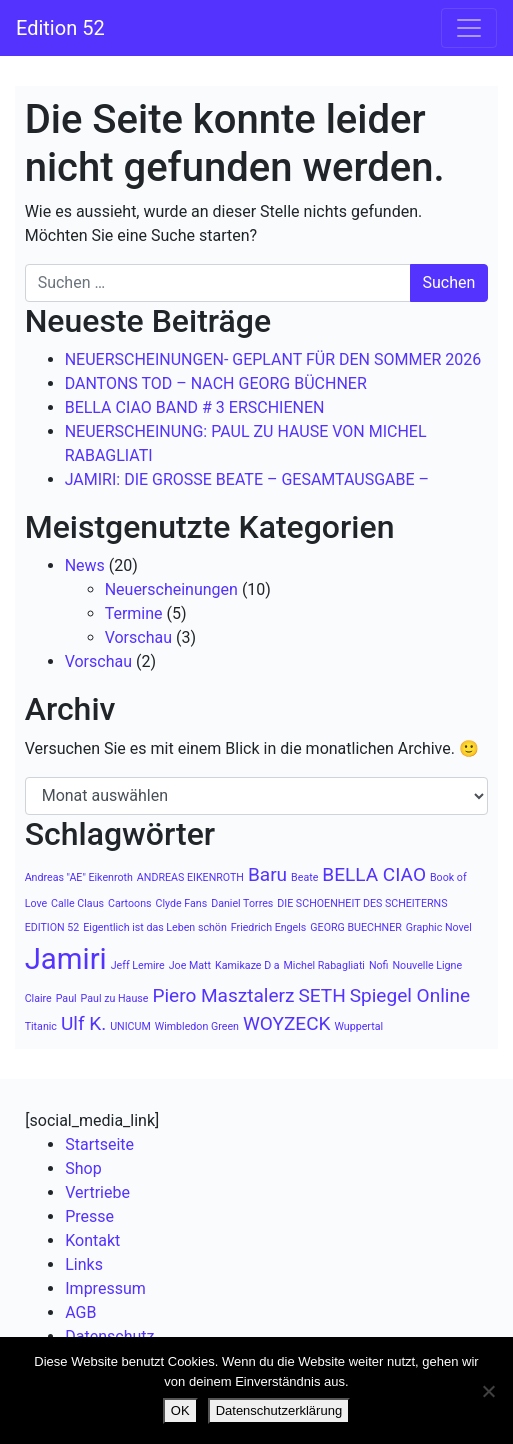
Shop (83, 1168)
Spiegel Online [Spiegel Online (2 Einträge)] (410, 995)
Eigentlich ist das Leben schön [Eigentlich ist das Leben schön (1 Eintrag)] (155, 927)
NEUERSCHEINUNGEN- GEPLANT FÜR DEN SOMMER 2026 (273, 359)
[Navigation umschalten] (469, 28)
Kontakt (92, 1240)
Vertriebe (97, 1192)
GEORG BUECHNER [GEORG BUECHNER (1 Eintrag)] (355, 927)
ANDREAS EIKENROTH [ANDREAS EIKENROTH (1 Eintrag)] (190, 877)
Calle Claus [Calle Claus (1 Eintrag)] (77, 903)
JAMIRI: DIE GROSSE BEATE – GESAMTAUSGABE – (247, 479)
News (85, 565)
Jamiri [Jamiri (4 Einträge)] (66, 959)
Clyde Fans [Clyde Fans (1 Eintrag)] (182, 903)
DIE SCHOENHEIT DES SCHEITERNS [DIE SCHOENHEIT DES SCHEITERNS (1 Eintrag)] (362, 903)
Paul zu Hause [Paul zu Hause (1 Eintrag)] (115, 998)
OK (180, 1410)
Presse (89, 1216)
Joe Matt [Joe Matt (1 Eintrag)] (190, 965)
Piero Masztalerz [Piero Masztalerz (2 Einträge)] (223, 995)
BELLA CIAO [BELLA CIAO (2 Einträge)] (374, 874)
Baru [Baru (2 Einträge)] (267, 874)
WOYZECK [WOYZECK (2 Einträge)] (287, 1023)
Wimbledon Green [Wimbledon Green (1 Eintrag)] (197, 1026)
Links (84, 1264)
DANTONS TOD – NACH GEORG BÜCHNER (216, 383)
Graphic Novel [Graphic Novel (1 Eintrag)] (439, 927)
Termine (134, 613)
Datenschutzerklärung (279, 1410)
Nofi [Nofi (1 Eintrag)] (379, 965)
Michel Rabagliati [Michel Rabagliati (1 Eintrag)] (324, 965)
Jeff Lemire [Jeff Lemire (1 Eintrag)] (138, 965)
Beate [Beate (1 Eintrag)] (304, 877)
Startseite (99, 1144)
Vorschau (138, 637)
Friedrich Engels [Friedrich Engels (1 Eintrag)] (269, 927)
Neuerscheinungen (171, 589)
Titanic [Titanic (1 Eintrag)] (41, 1026)
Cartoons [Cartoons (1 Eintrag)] (130, 903)
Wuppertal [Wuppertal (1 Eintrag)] (359, 1026)
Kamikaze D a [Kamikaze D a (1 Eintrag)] (247, 965)
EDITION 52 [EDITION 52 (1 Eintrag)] (52, 927)
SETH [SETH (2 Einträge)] (321, 995)
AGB (80, 1312)
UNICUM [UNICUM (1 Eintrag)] (130, 1026)
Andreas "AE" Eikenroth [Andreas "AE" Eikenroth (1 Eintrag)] (79, 877)
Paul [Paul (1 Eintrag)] (66, 998)
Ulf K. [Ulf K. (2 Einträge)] (83, 1023)
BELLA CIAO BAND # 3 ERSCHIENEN (195, 407)
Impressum (105, 1288)
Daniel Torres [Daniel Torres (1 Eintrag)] (242, 903)
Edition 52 (60, 28)
